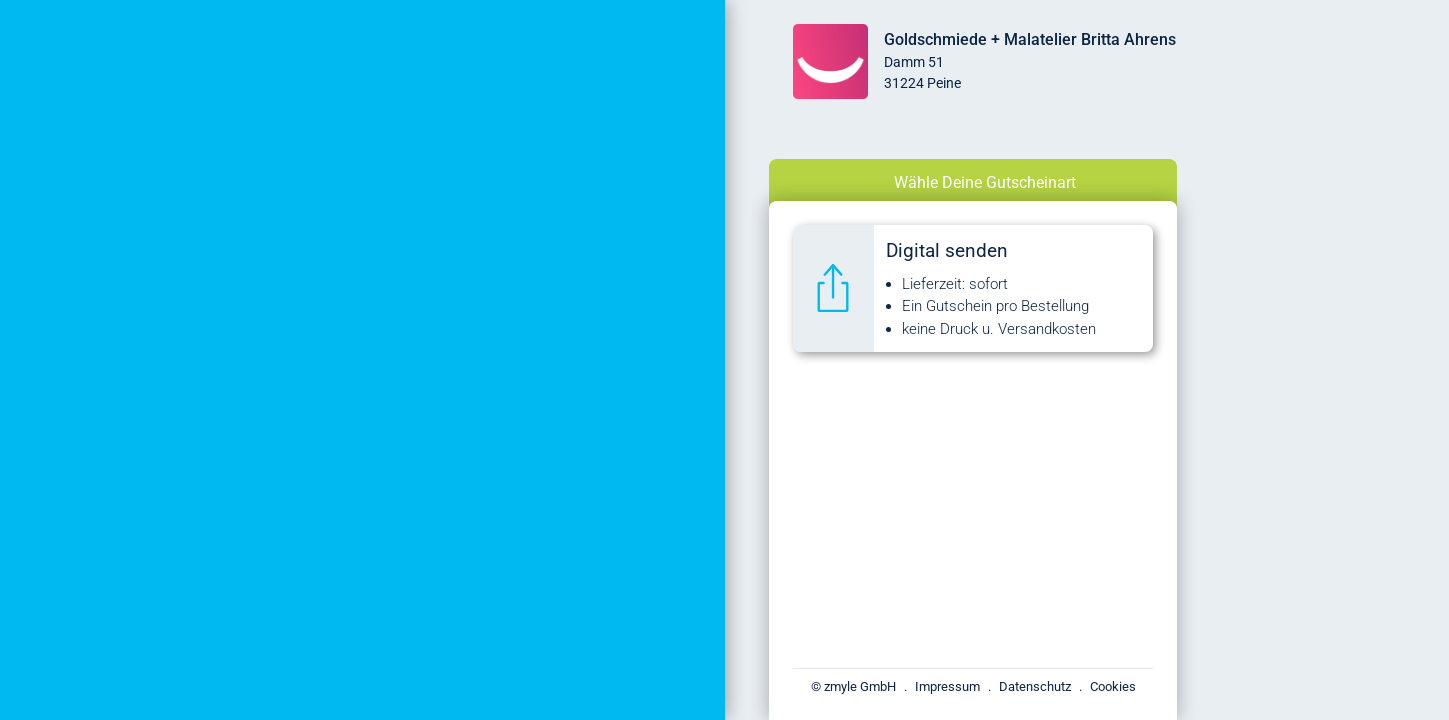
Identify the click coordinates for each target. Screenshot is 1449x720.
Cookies (1113, 686)
